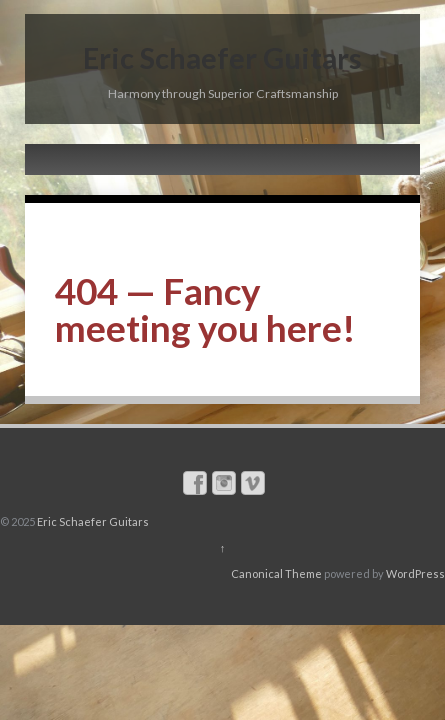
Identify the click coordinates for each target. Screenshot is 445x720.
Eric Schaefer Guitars (222, 57)
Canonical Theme (276, 573)
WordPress (415, 573)
